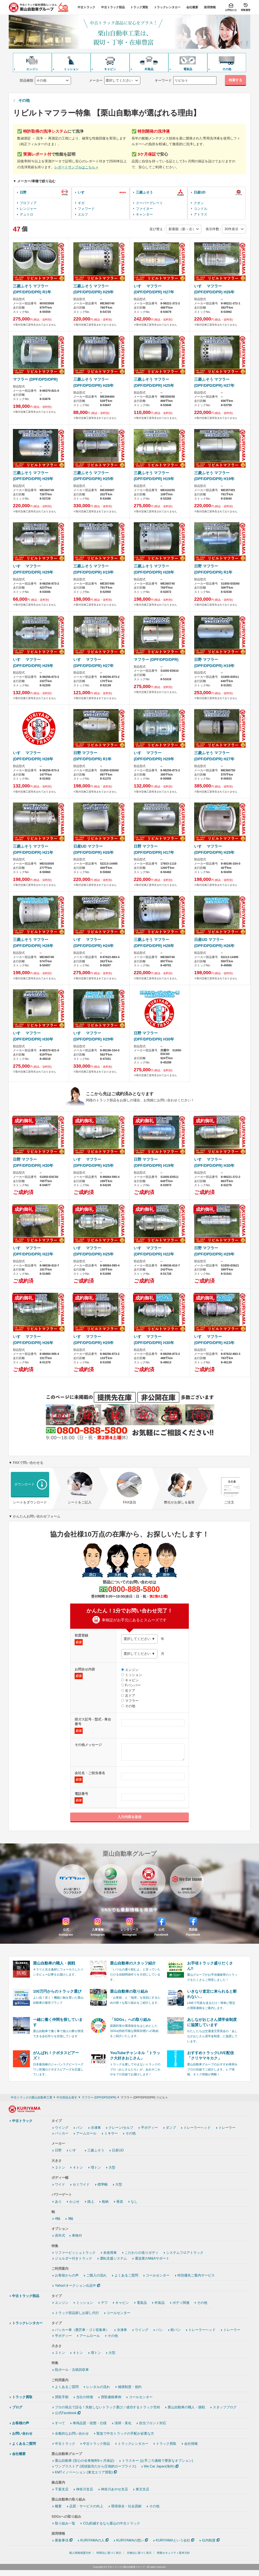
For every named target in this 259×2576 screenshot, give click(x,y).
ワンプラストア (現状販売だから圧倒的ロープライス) (95, 2466)
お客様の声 (20, 2423)
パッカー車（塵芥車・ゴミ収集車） (82, 2330)
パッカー (61, 2133)
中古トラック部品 (25, 2296)
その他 (24, 100)
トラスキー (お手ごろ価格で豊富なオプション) (157, 2460)
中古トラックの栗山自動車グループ (126, 2567)
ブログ (17, 2407)
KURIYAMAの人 (92, 2540)
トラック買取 (22, 2397)
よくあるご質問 (126, 2275)
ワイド (60, 2184)
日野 (58, 2150)
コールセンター (158, 2275)
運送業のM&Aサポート (152, 2258)
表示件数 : (213, 229)
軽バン (176, 2330)
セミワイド (81, 2184)
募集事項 (61, 2540)
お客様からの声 (67, 2275)
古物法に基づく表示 (139, 2552)
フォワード (86, 208)
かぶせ (74, 2201)
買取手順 (61, 2397)
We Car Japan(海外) (159, 2466)
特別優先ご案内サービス (196, 2275)
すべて (60, 2423)
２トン (60, 2167)
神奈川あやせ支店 (114, 2489)
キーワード (163, 80)
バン (79, 2127)
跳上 (90, 2201)
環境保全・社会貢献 (126, 2506)
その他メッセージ (88, 1745)
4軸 (57, 2218)
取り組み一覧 (65, 2523)
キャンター (144, 214)
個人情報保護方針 (80, 2552)
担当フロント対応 (152, 2423)
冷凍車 (96, 2127)
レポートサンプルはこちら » (76, 167)
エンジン (61, 2302)
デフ (104, 2302)
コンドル (200, 208)
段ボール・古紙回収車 (72, 2369)
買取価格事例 (111, 2397)
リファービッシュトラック (75, 2252)
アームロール (86, 2133)
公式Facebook (66, 2413)
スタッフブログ (225, 2407)
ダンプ (171, 2127)
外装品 (160, 2302)
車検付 (77, 2235)
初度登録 (81, 1639)
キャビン (130, 1680)
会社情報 (191, 2443)
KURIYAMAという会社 (173, 2540)
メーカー (96, 80)
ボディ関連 (181, 2302)
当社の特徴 (84, 2397)
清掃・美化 (122, 2423)
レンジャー (28, 208)
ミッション (131, 1675)
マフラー (130, 1700)
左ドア (128, 1695)
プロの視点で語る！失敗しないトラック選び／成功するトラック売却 (107, 2407)
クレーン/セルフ (121, 2127)
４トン (78, 2167)
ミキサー (111, 2133)
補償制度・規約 (130, 2387)
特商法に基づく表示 (108, 2552)
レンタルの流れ (98, 2387)
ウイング (61, 2127)
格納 (105, 2201)
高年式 (60, 2235)
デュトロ (26, 214)
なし (134, 2201)
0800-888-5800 (134, 1589)
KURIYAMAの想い (130, 2540)
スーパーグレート (149, 203)
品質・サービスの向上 (86, 2506)
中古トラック (22, 2121)
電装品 (142, 2302)
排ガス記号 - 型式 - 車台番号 (93, 1726)
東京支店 (142, 2489)
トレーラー (227, 2127)
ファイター (144, 208)
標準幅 (102, 2184)
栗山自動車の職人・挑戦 (186, 2407)
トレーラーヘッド (197, 2127)
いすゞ (74, 2150)
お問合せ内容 (85, 1673)
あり (58, 2201)
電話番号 (81, 1798)
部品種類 (26, 80)
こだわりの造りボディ (142, 2252)
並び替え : (157, 229)
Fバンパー (131, 1685)
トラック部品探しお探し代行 (77, 2313)
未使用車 (110, 2252)
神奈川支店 (84, 2489)
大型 (112, 2167)
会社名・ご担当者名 (90, 1777)
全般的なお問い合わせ (72, 2433)
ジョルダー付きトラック (73, 2258)
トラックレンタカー (27, 2323)
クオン (199, 203)
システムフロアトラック (184, 2252)
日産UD (118, 2150)
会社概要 (19, 2454)
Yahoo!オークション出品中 (75, 2285)
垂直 (119, 2201)
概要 (58, 2506)
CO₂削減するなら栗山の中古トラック (111, 2523)
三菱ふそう (95, 2150)
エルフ (83, 214)
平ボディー (149, 2127)
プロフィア (28, 203)
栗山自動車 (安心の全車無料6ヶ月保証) (84, 2460)
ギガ (81, 203)
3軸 (70, 2218)
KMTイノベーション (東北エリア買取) (84, 2472)
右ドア (128, 1690)
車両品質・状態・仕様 (90, 2423)
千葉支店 (61, 2489)
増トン (96, 2167)
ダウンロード (24, 1484)
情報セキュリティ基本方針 (173, 2552)
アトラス (200, 214)
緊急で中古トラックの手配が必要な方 (125, 2433)
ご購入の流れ (96, 2275)
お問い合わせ (22, 2433)
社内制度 (209, 2540)
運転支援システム (113, 2258)
